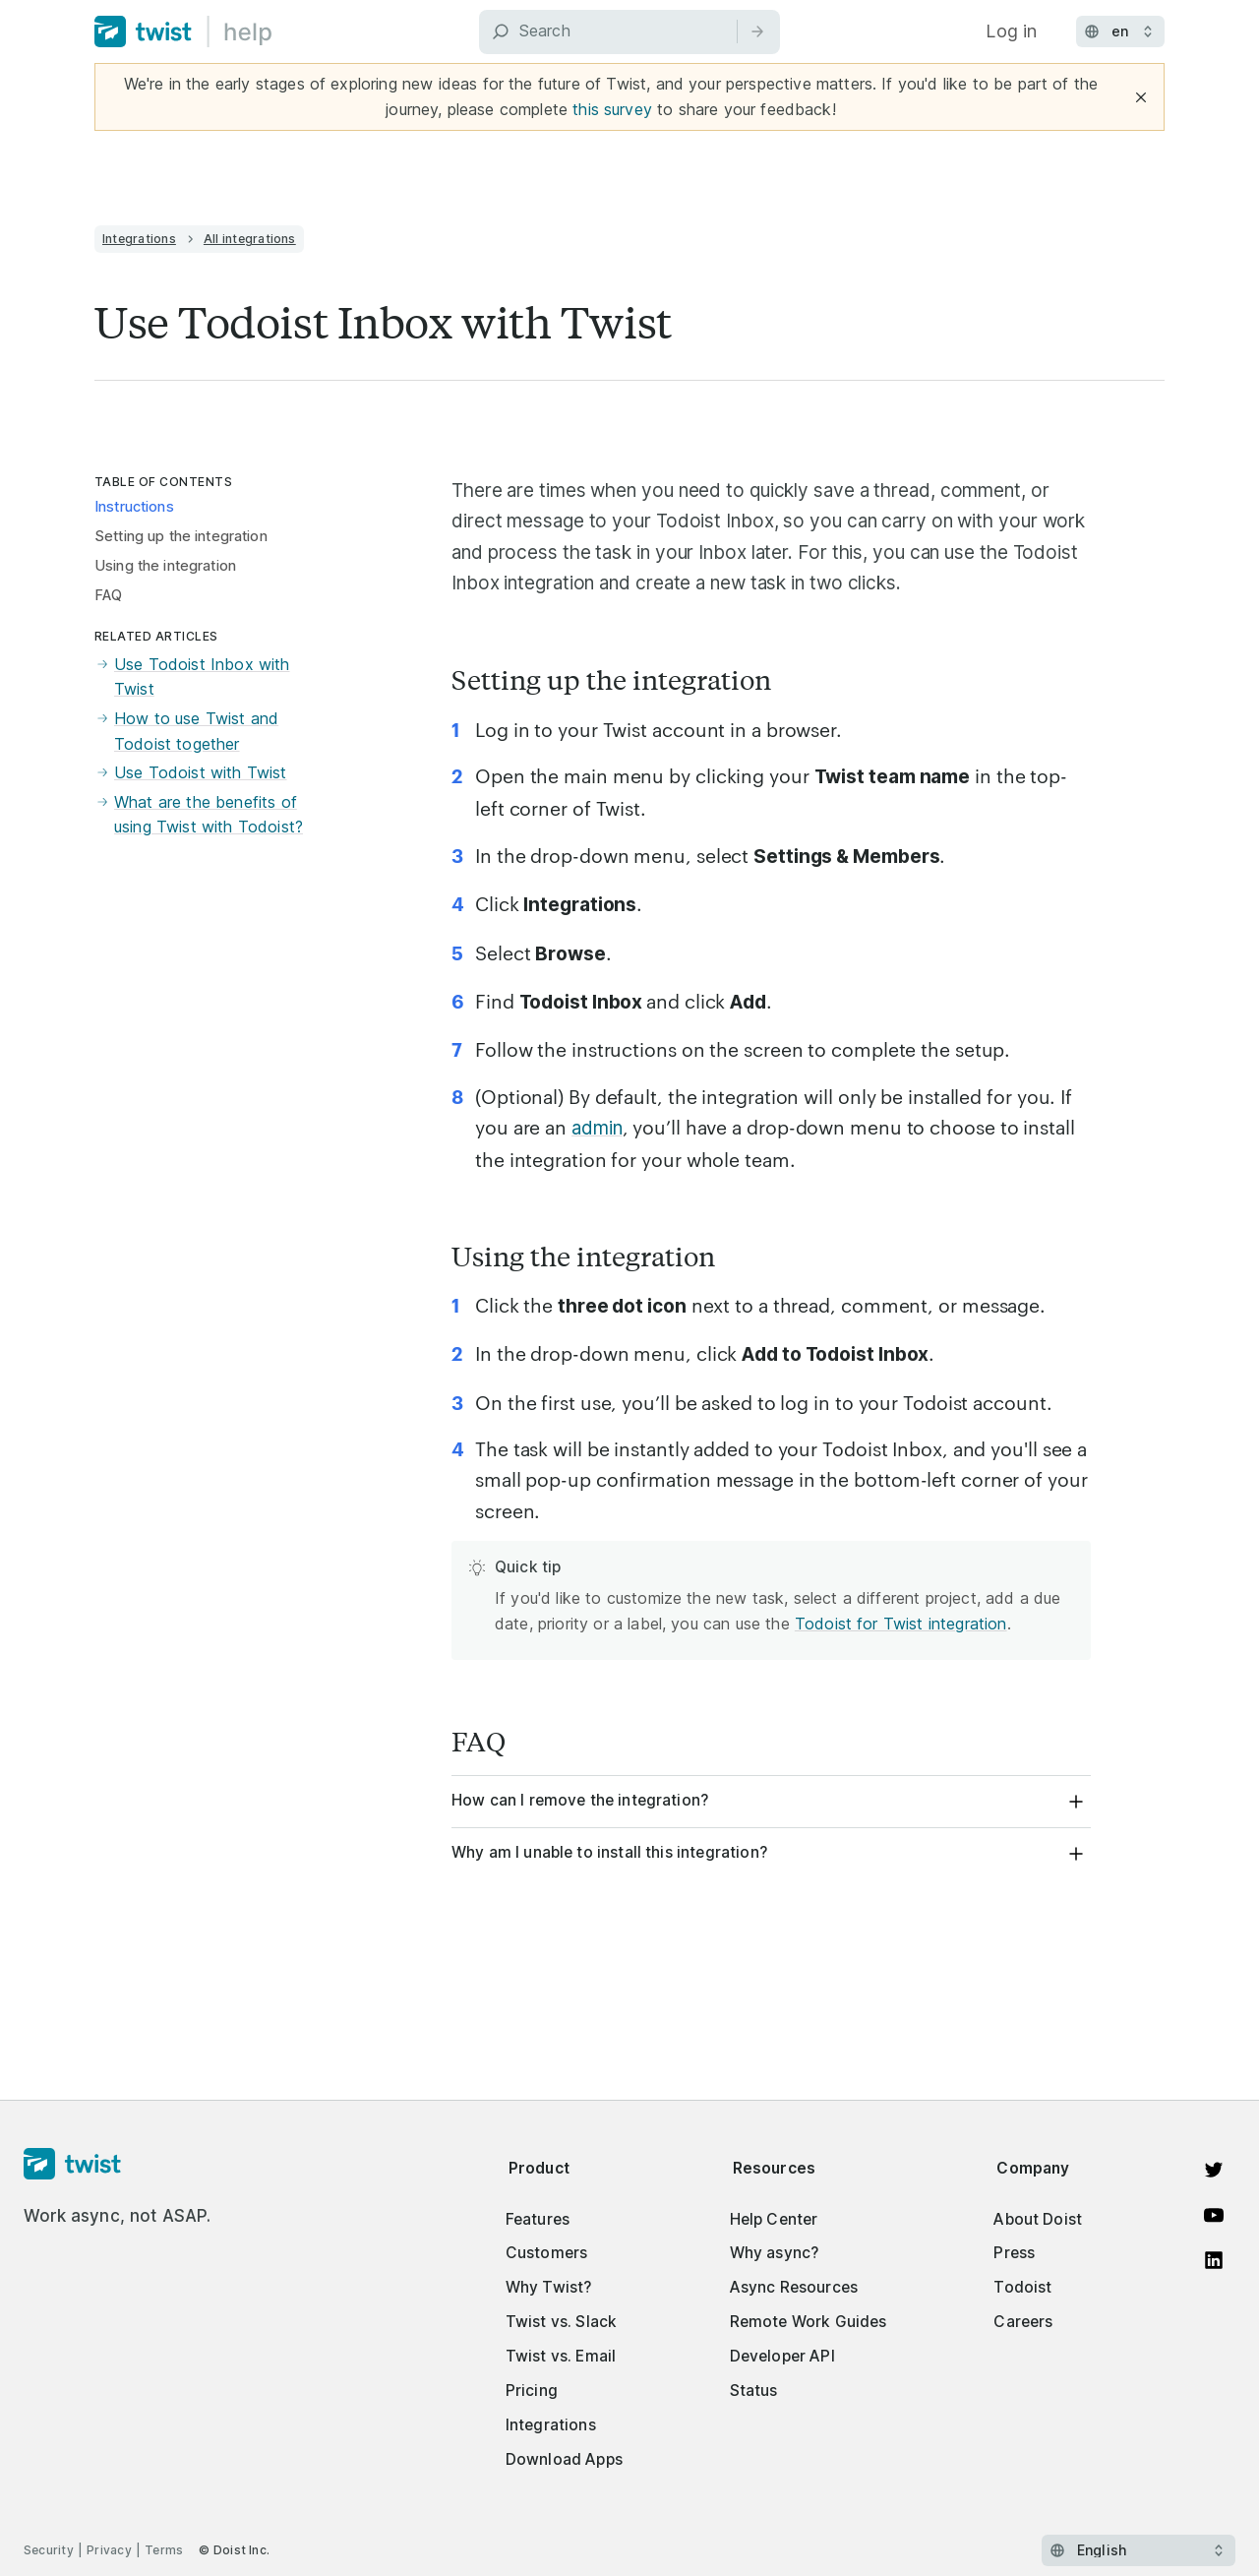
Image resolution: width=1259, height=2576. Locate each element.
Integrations (139, 238)
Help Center (774, 2219)
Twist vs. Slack (561, 2321)
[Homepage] (117, 2164)
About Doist (1037, 2219)
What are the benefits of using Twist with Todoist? (198, 815)
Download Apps (564, 2459)
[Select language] (1138, 2550)
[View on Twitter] (1213, 2169)
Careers (1022, 2321)
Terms (164, 2550)
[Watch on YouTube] (1213, 2215)
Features (538, 2219)
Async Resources (794, 2287)
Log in (1011, 31)
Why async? (774, 2252)
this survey (612, 109)
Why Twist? (549, 2287)
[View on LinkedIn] (1213, 2260)
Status (754, 2390)
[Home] (183, 31)
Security (49, 2550)
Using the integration (165, 566)
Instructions (134, 507)
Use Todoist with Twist (190, 773)
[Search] (629, 32)
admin (597, 1128)
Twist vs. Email (561, 2356)
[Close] (1141, 97)
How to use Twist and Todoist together (186, 731)
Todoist (1022, 2287)
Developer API (782, 2356)
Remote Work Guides (808, 2321)
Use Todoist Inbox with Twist (192, 677)
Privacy (109, 2550)
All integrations (250, 238)
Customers (546, 2252)
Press (1014, 2252)
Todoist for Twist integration (901, 1623)
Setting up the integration (181, 536)
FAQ (108, 595)
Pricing (532, 2390)
